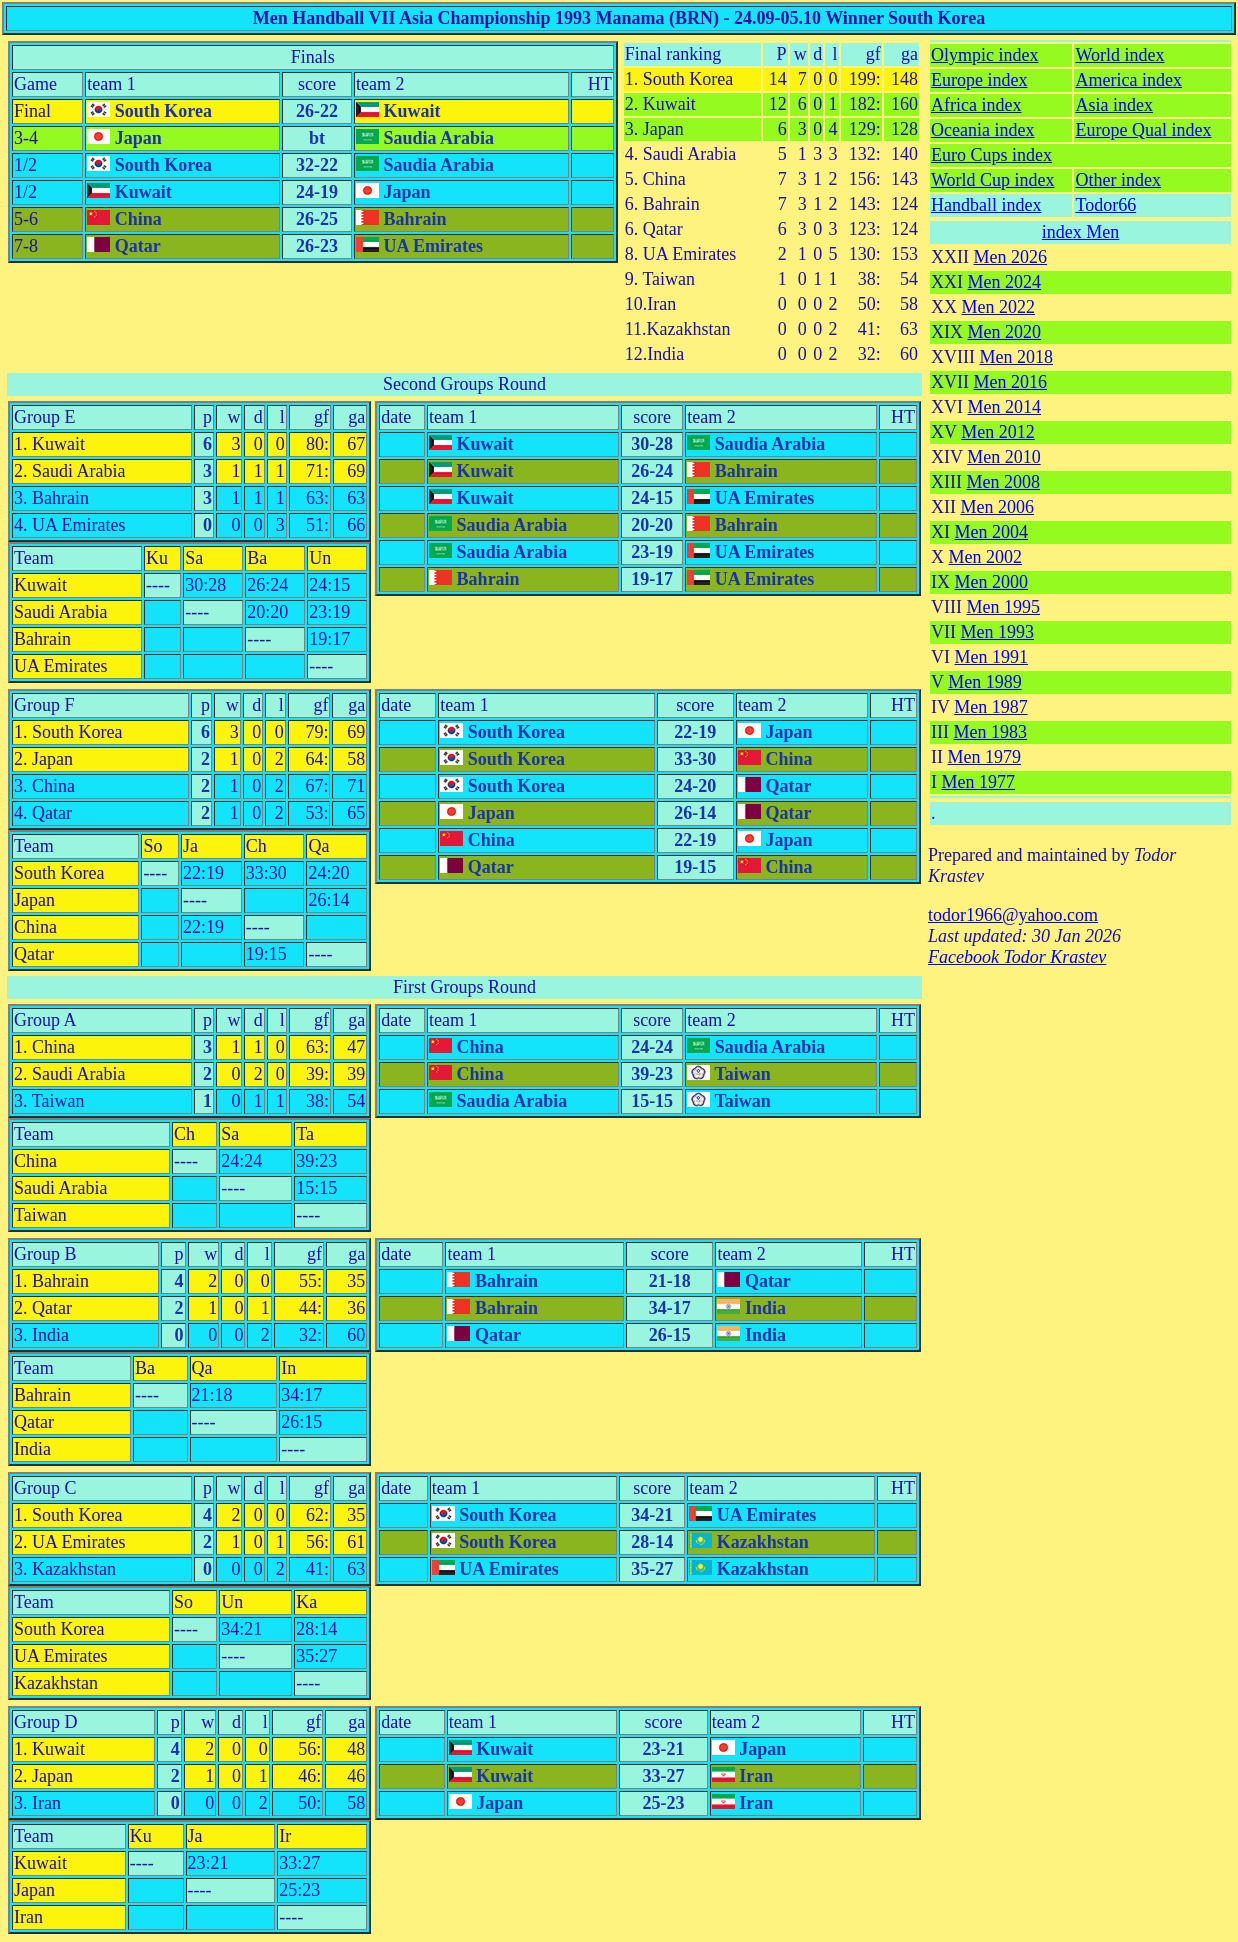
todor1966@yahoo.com (1013, 915)
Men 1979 (985, 757)
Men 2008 (1003, 482)
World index (1119, 55)
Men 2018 (1016, 357)
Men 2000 (992, 582)
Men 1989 (985, 682)
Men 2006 (998, 507)
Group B (45, 1254)
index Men (1080, 232)
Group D (46, 1722)
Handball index (986, 205)
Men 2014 (1005, 407)
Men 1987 (991, 707)
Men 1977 (979, 782)
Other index (1117, 180)
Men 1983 (990, 732)
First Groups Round (464, 987)
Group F (44, 705)
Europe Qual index (1143, 130)
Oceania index (982, 130)
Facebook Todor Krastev (1017, 957)
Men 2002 (986, 557)
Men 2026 (1011, 257)
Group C (45, 1488)
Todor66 (1105, 205)
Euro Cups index (991, 155)
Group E (45, 417)
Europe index (979, 80)
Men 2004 (992, 532)
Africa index (976, 105)
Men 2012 (998, 432)
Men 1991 (992, 657)
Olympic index (984, 55)
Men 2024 (1005, 282)
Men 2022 (999, 307)
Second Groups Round (464, 384)
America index (1128, 80)
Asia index (1113, 105)
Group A (45, 1020)
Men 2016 (1011, 382)
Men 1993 (998, 632)
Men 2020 (1005, 332)
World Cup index (993, 180)
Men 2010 (1004, 457)
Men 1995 (1003, 607)
